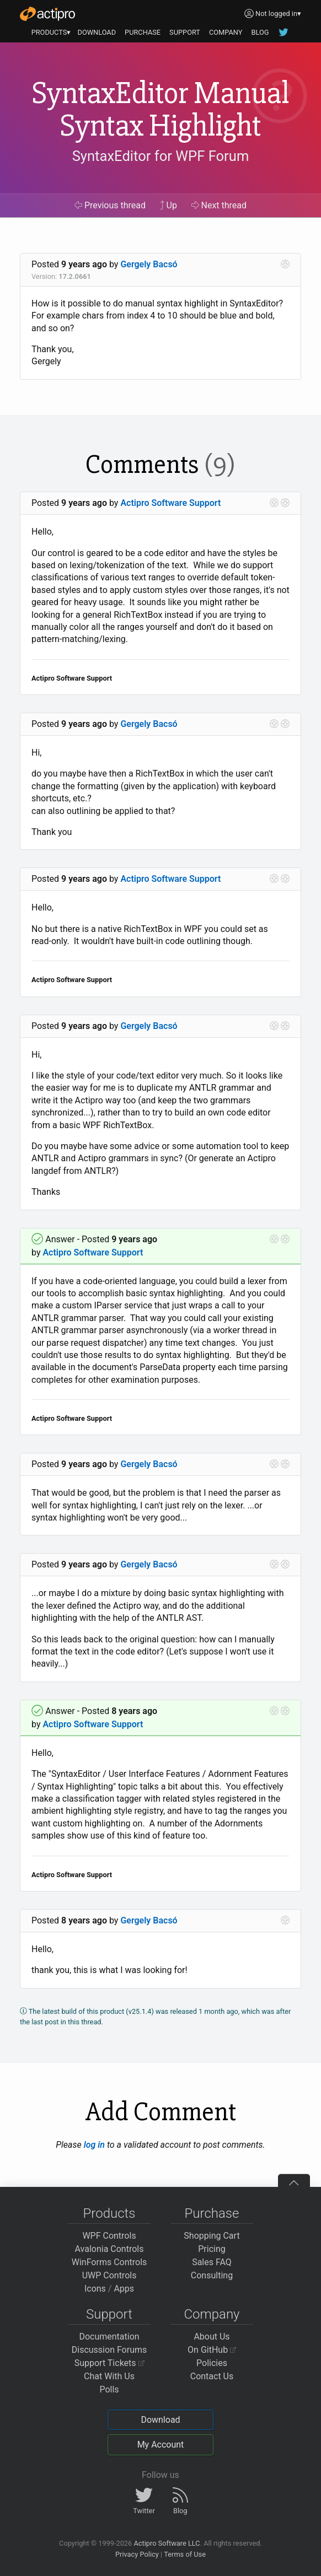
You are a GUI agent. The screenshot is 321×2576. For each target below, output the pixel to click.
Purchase (212, 2213)
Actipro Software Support (170, 503)
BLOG (260, 32)
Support (109, 2314)
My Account (160, 2444)
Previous (110, 205)
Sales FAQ (212, 2262)
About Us (211, 2336)
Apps (124, 2288)
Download (160, 2420)
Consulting (212, 2275)
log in (94, 2145)
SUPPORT (184, 32)
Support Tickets (109, 2363)
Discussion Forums (109, 2350)
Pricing (212, 2249)
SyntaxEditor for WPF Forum (160, 156)
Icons (95, 2288)
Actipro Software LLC (166, 2543)
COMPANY (226, 32)
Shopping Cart (211, 2235)
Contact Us (212, 2376)
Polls (109, 2389)
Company (211, 2314)
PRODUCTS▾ (51, 32)
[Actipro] (47, 14)
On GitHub (212, 2350)
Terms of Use (185, 2554)
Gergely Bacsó (148, 264)
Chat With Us (109, 2376)
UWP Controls (109, 2275)
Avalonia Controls (109, 2249)
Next (219, 205)
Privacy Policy (137, 2554)
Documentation (109, 2336)
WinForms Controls (109, 2262)
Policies (211, 2363)
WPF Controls (109, 2235)
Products (109, 2213)
